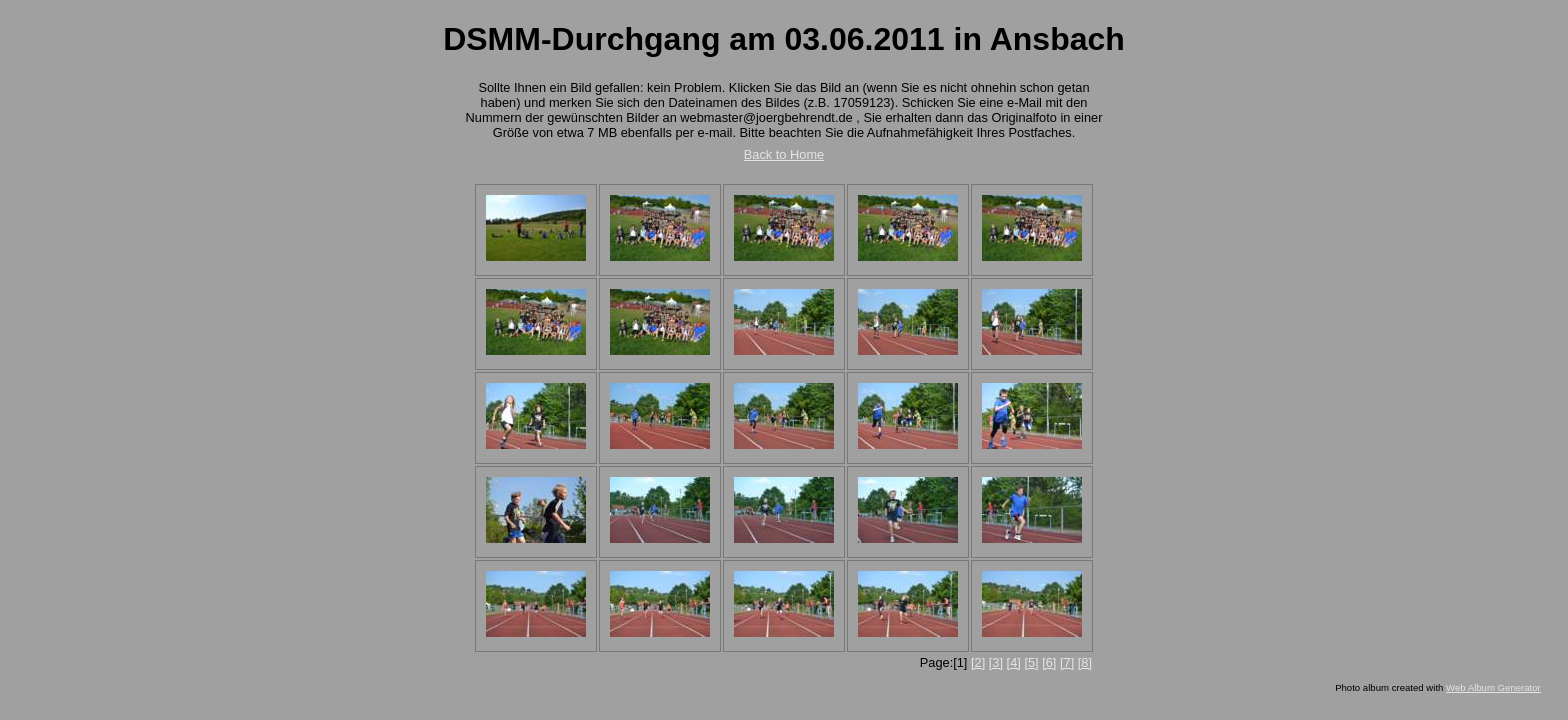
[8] (1085, 662)
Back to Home (784, 154)
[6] (1049, 662)
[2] (978, 662)
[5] (1031, 662)
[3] (996, 662)
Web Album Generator (1493, 687)
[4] (1014, 662)
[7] (1067, 662)
